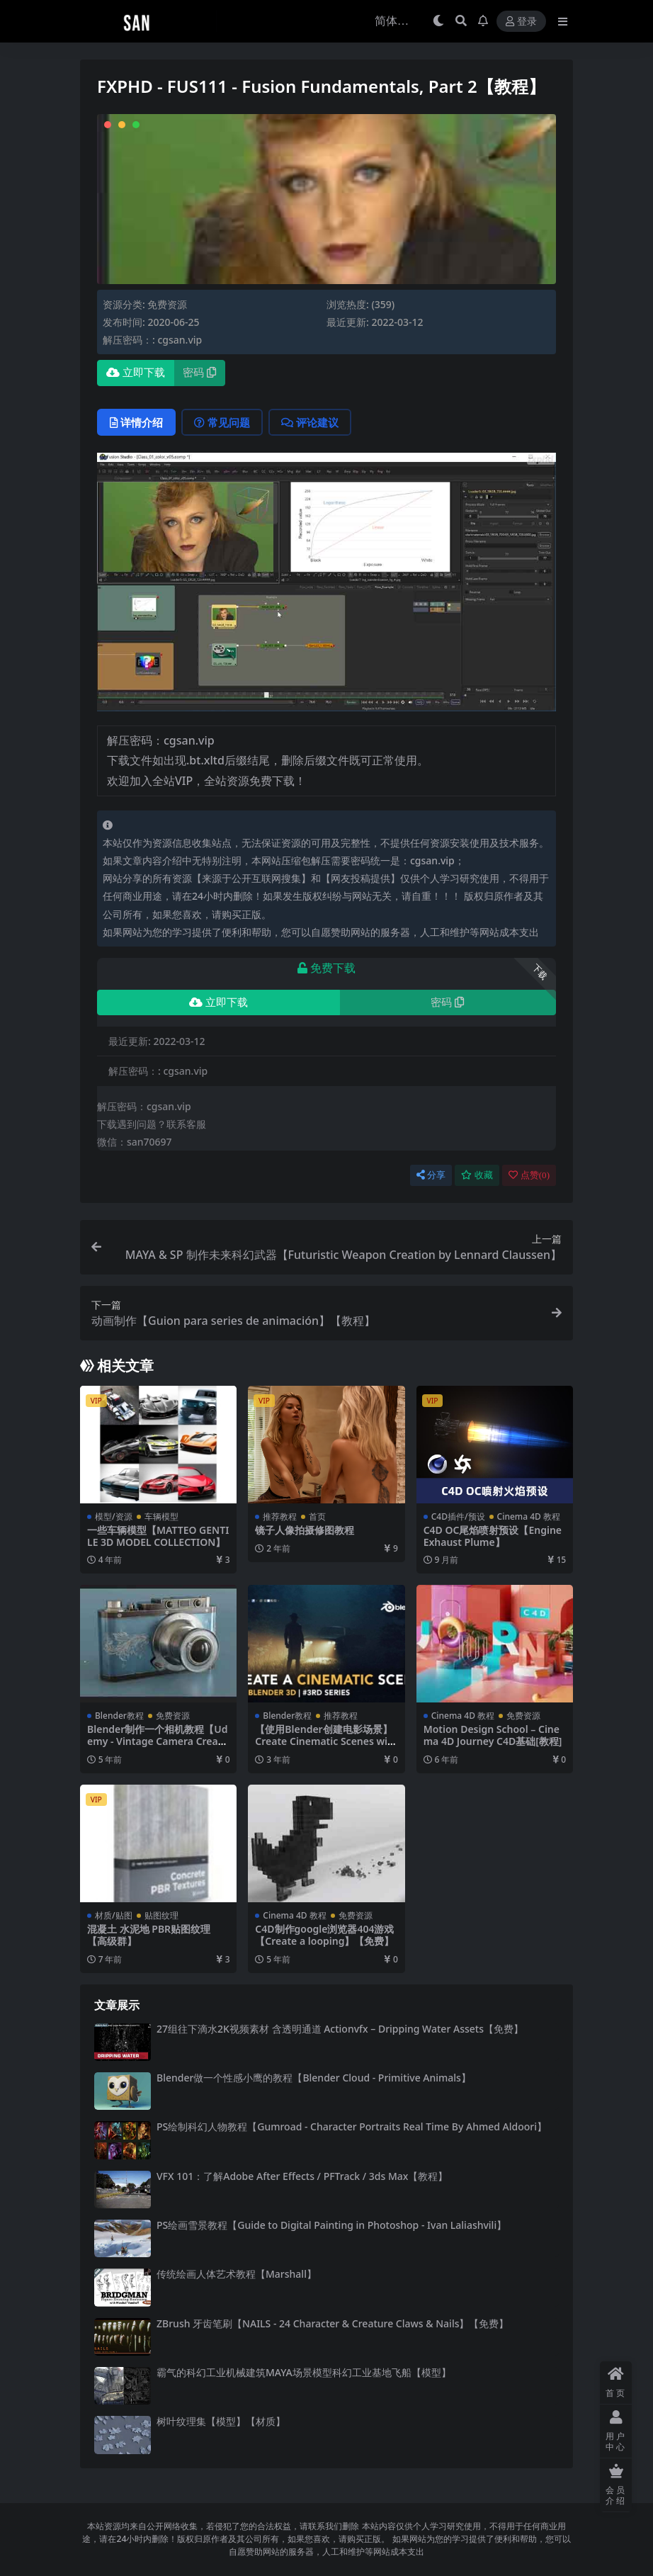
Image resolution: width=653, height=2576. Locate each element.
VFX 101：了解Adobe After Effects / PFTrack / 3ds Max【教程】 (302, 2176)
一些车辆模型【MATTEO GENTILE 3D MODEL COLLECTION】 (158, 1536)
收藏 (477, 1175)
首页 (317, 1516)
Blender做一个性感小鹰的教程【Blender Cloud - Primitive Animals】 (314, 2077)
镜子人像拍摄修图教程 (304, 1530)
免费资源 (167, 304)
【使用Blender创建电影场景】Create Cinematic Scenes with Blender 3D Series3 (323, 1741)
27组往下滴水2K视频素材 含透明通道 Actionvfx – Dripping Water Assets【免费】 (340, 2028)
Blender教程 (119, 1716)
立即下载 (135, 372)
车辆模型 (161, 1516)
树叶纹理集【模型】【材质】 (221, 2421)
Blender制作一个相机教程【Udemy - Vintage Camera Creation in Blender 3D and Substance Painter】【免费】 (158, 1746)
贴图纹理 (161, 1915)
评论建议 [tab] (310, 422)
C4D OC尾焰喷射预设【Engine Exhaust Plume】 (493, 1536)
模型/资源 (113, 1516)
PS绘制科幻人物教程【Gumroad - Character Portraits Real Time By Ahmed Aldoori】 (352, 2126)
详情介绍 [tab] (136, 422)
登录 (521, 21)
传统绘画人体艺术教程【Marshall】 (237, 2274)
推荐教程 (280, 1516)
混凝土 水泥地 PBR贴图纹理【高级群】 (148, 1935)
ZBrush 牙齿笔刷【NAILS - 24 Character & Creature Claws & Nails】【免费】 (333, 2323)
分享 (430, 1175)
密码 (199, 372)
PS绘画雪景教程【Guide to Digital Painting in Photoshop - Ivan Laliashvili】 (331, 2225)
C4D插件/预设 (458, 1516)
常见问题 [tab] (222, 422)
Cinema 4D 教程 (528, 1516)
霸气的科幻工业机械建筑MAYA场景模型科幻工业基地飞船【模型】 (304, 2372)
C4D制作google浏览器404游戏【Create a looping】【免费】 (324, 1935)
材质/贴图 (113, 1915)
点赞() (529, 1175)
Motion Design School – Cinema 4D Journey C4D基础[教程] (493, 1735)
